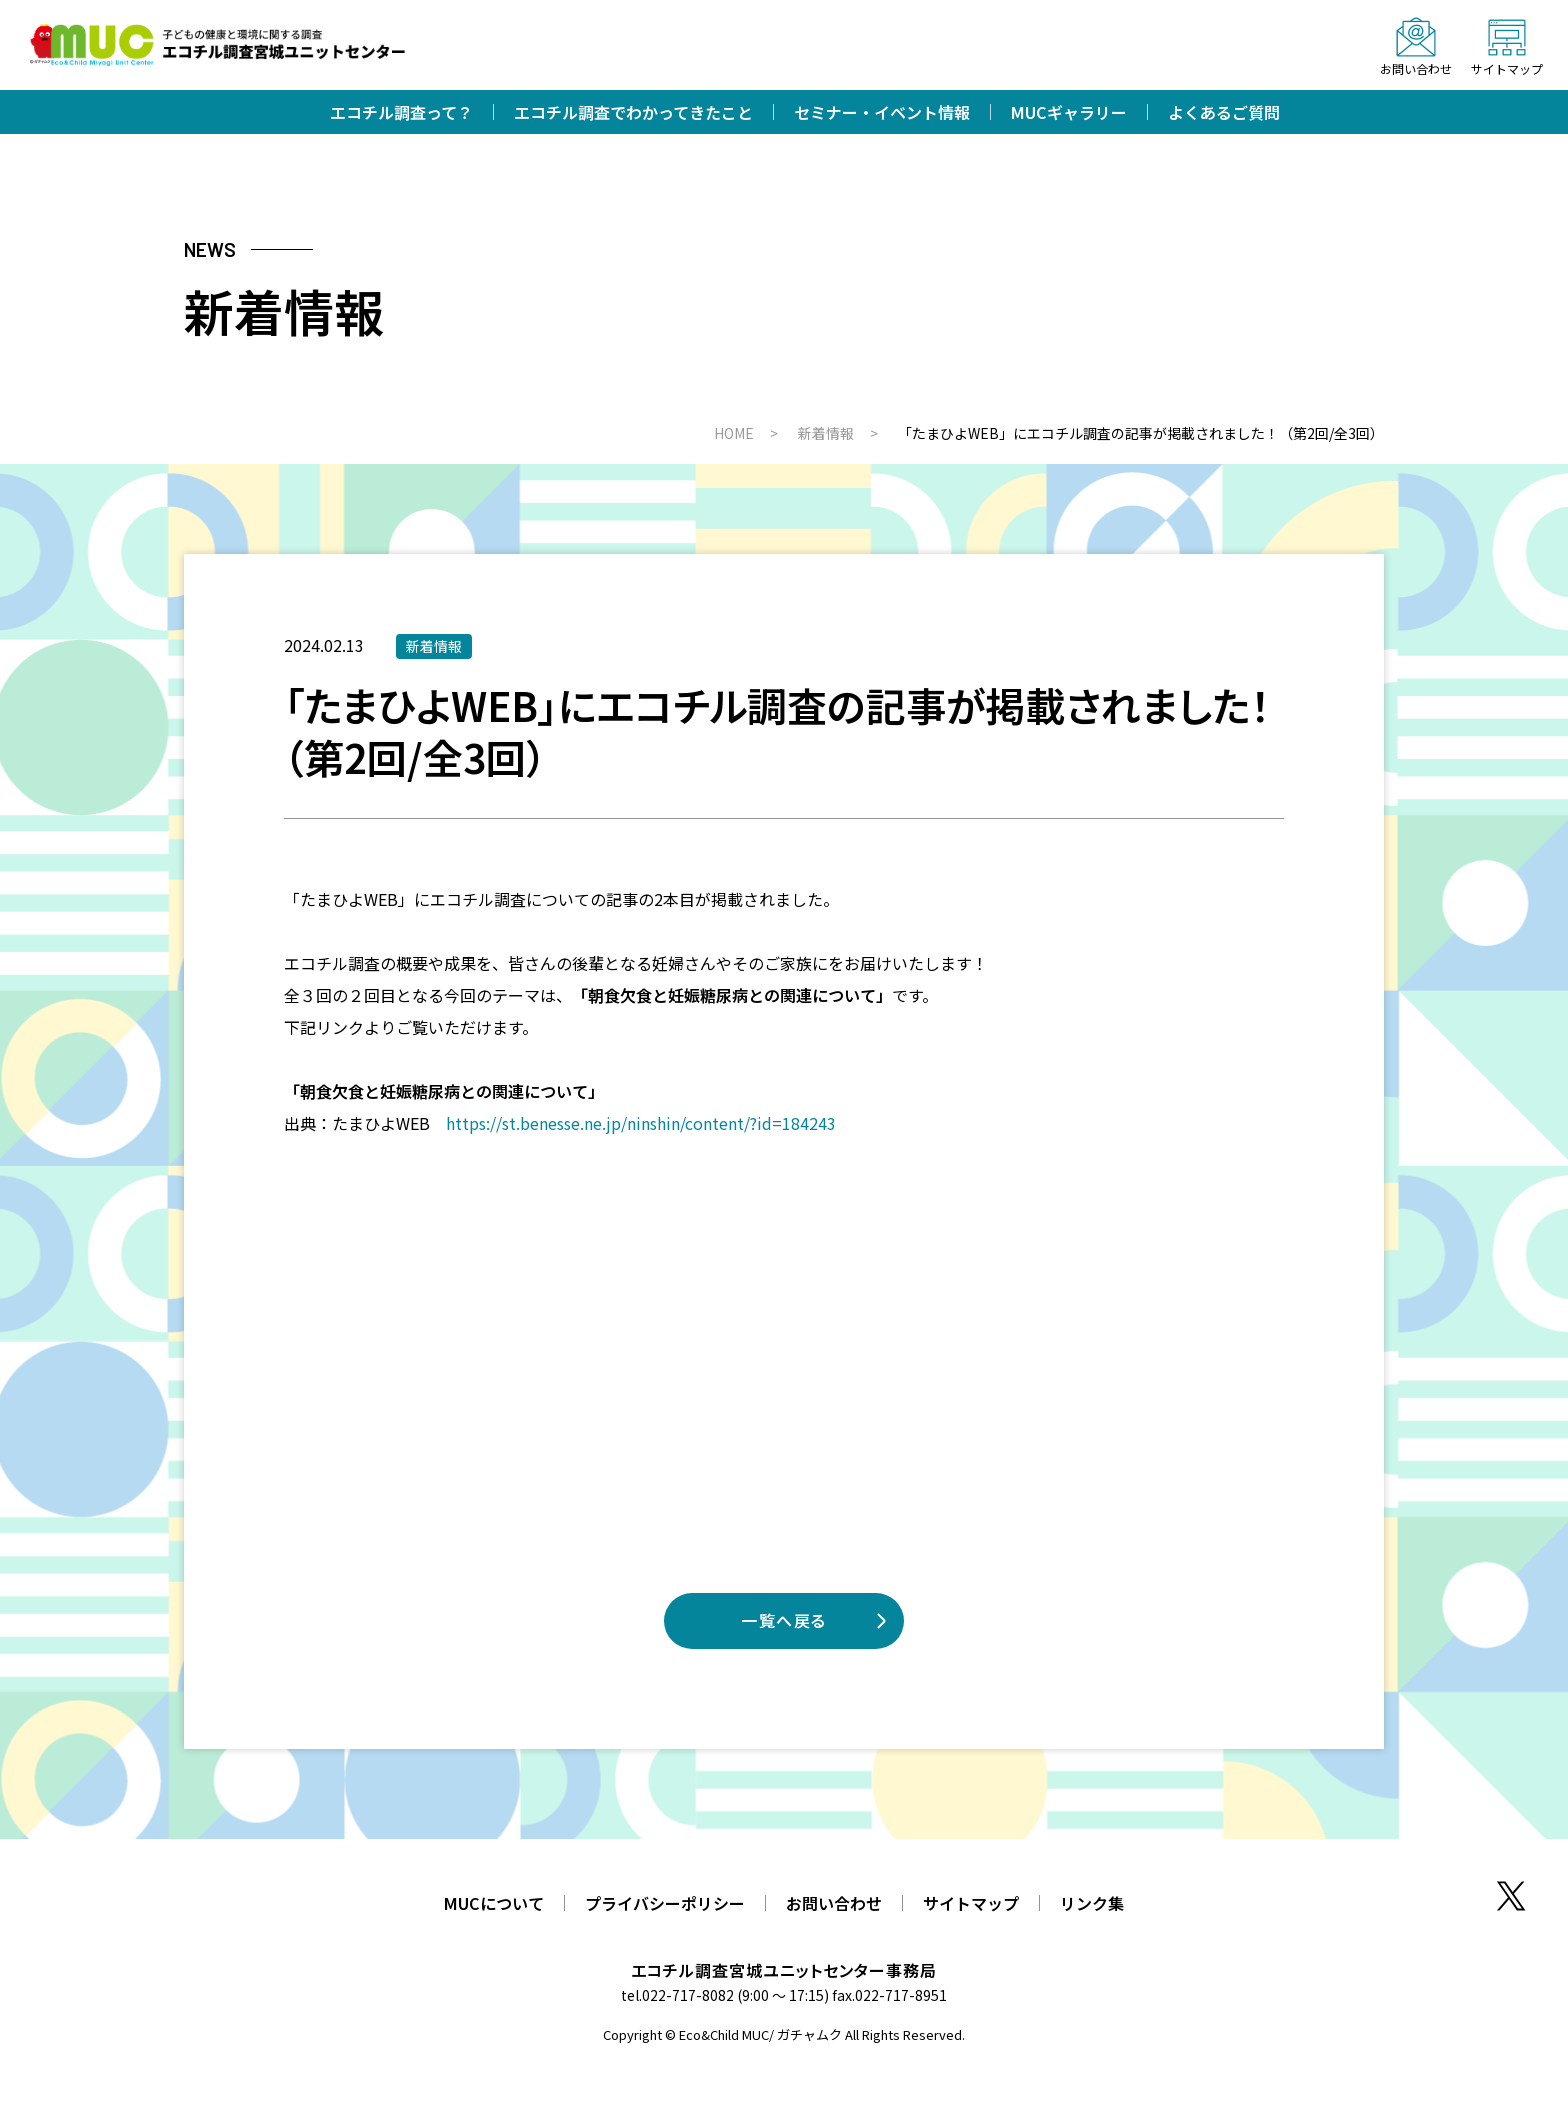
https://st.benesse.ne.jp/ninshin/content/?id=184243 (641, 1123)
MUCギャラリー (1069, 112)
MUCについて (494, 1903)
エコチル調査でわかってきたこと (633, 112)
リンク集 (1092, 1903)
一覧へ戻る (784, 1620)
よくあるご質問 (1224, 112)
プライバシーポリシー (665, 1903)
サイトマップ (971, 1903)
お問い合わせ (834, 1903)
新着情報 (434, 646)
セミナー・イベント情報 (882, 112)
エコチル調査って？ (401, 112)
